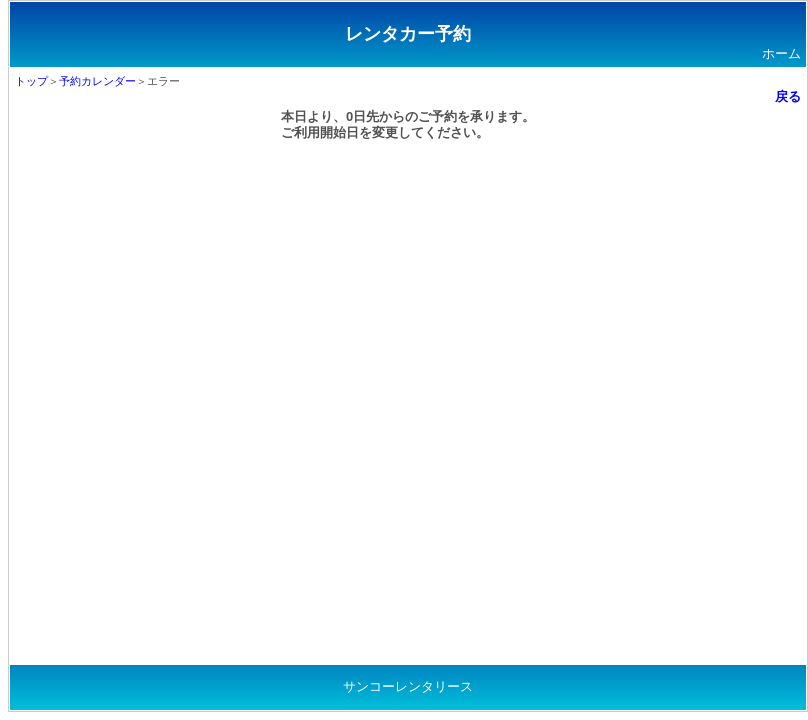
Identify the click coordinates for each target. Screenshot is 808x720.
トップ (31, 81)
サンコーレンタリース (408, 686)
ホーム (781, 53)
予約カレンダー (97, 81)
